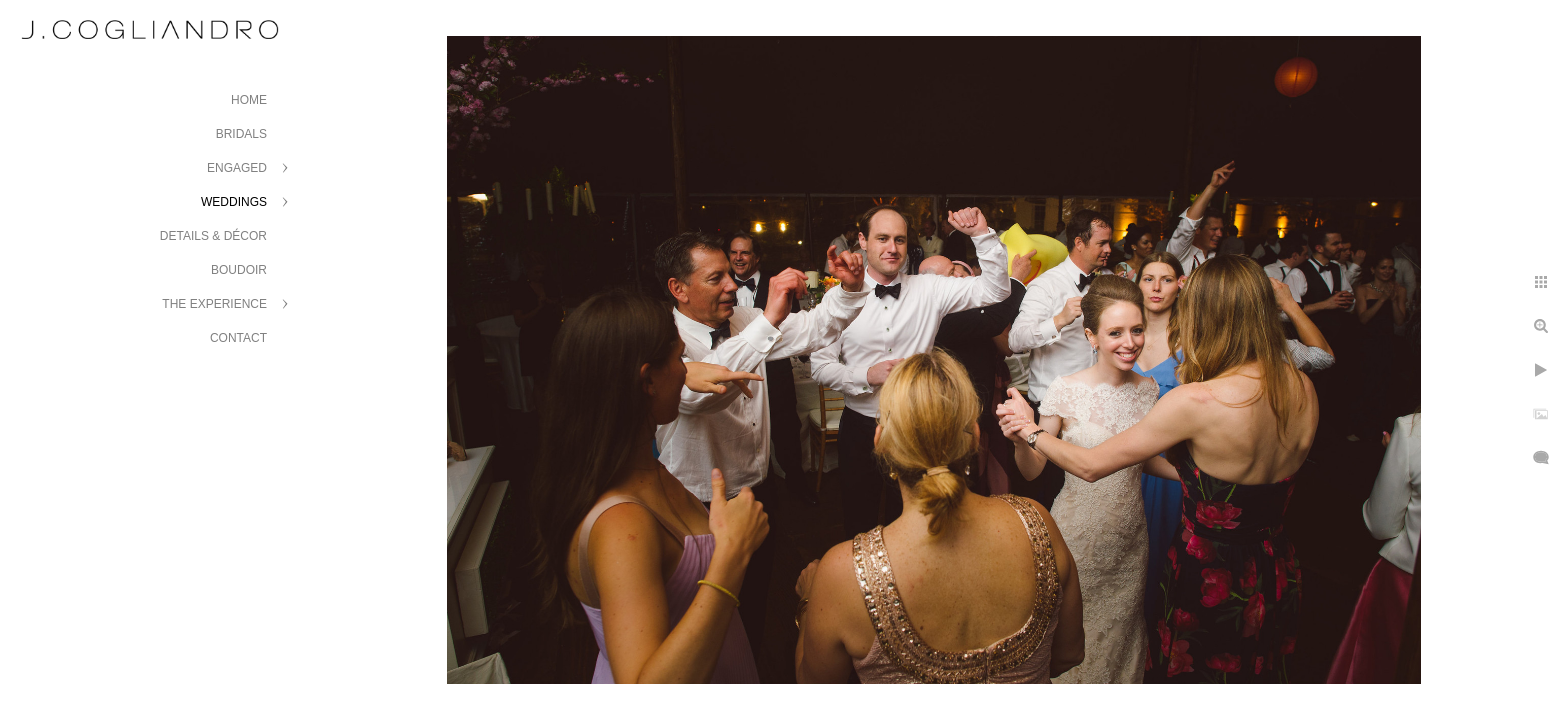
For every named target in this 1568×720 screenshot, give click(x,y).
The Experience (214, 304)
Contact (238, 338)
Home (249, 100)
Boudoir (239, 270)
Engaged (237, 168)
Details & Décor (213, 236)
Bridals (241, 134)
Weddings (234, 202)
